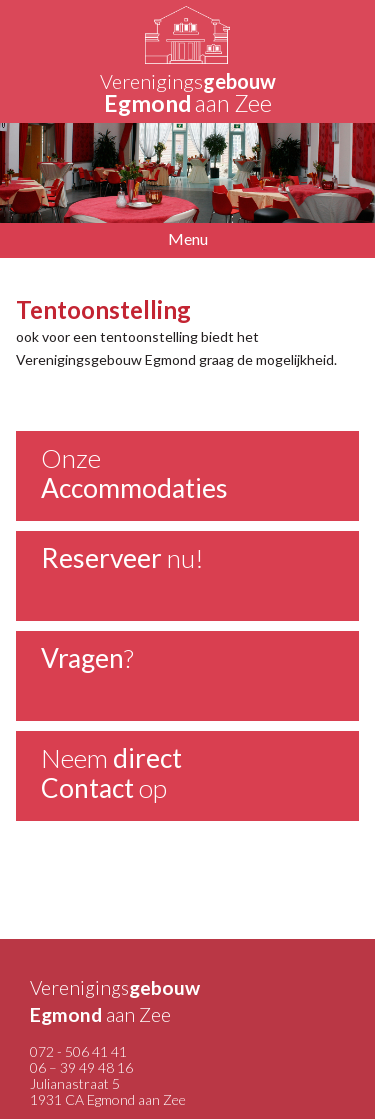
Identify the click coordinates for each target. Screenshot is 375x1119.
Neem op (111, 773)
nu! (122, 558)
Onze (134, 473)
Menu (188, 238)
